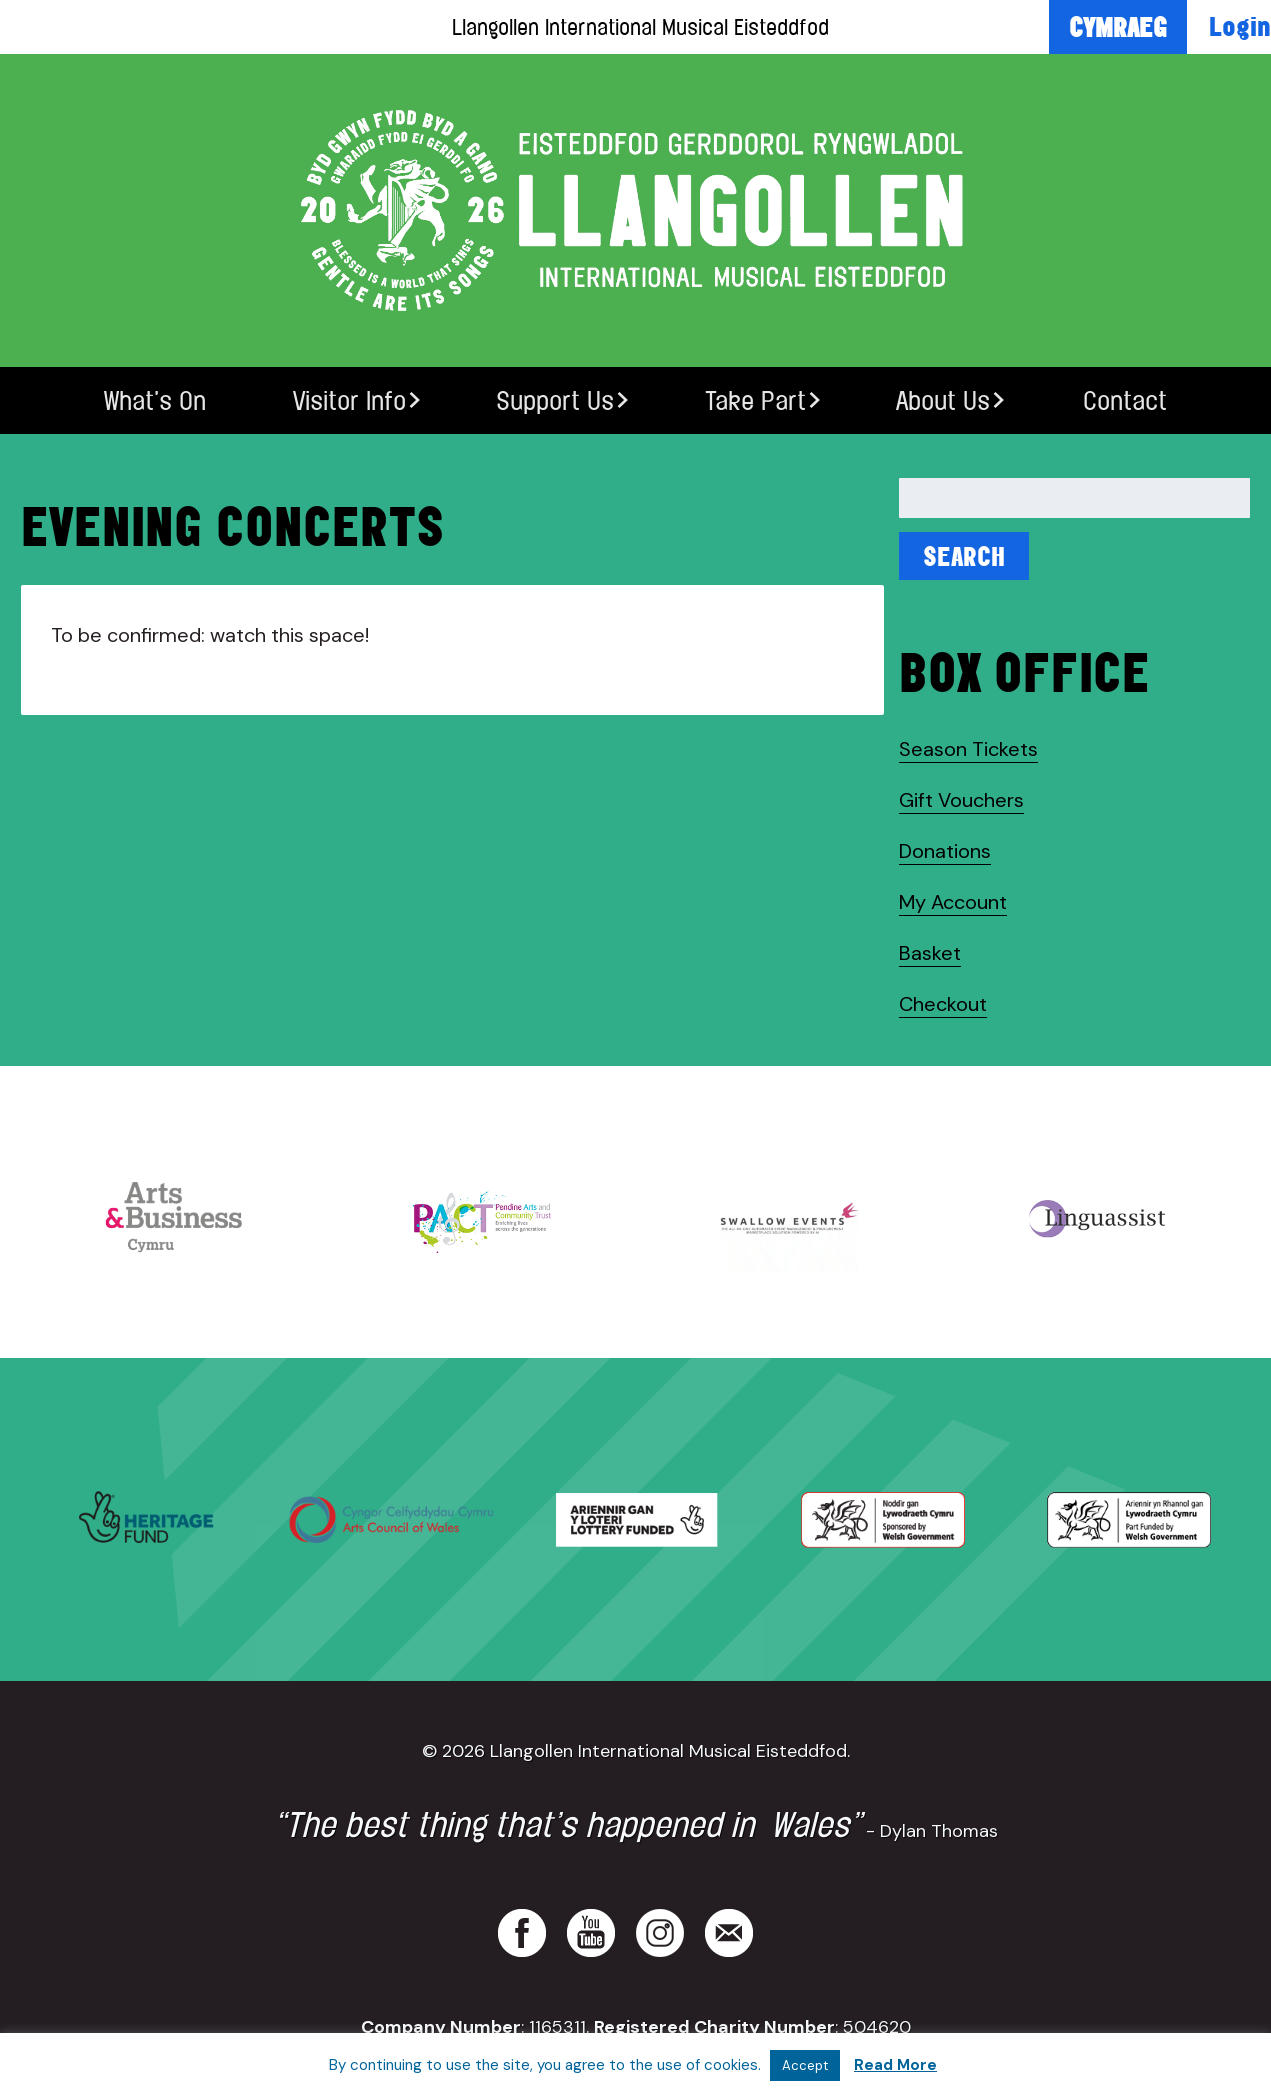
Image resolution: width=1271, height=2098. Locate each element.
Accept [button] (805, 2065)
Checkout (943, 1004)
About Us (943, 400)
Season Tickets (968, 749)
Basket (930, 953)
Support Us (555, 400)
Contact (1125, 400)
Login (1240, 26)
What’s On (155, 400)
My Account (953, 902)
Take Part (755, 400)
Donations (945, 851)
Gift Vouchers (961, 800)
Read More (895, 2065)
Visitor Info (349, 400)
